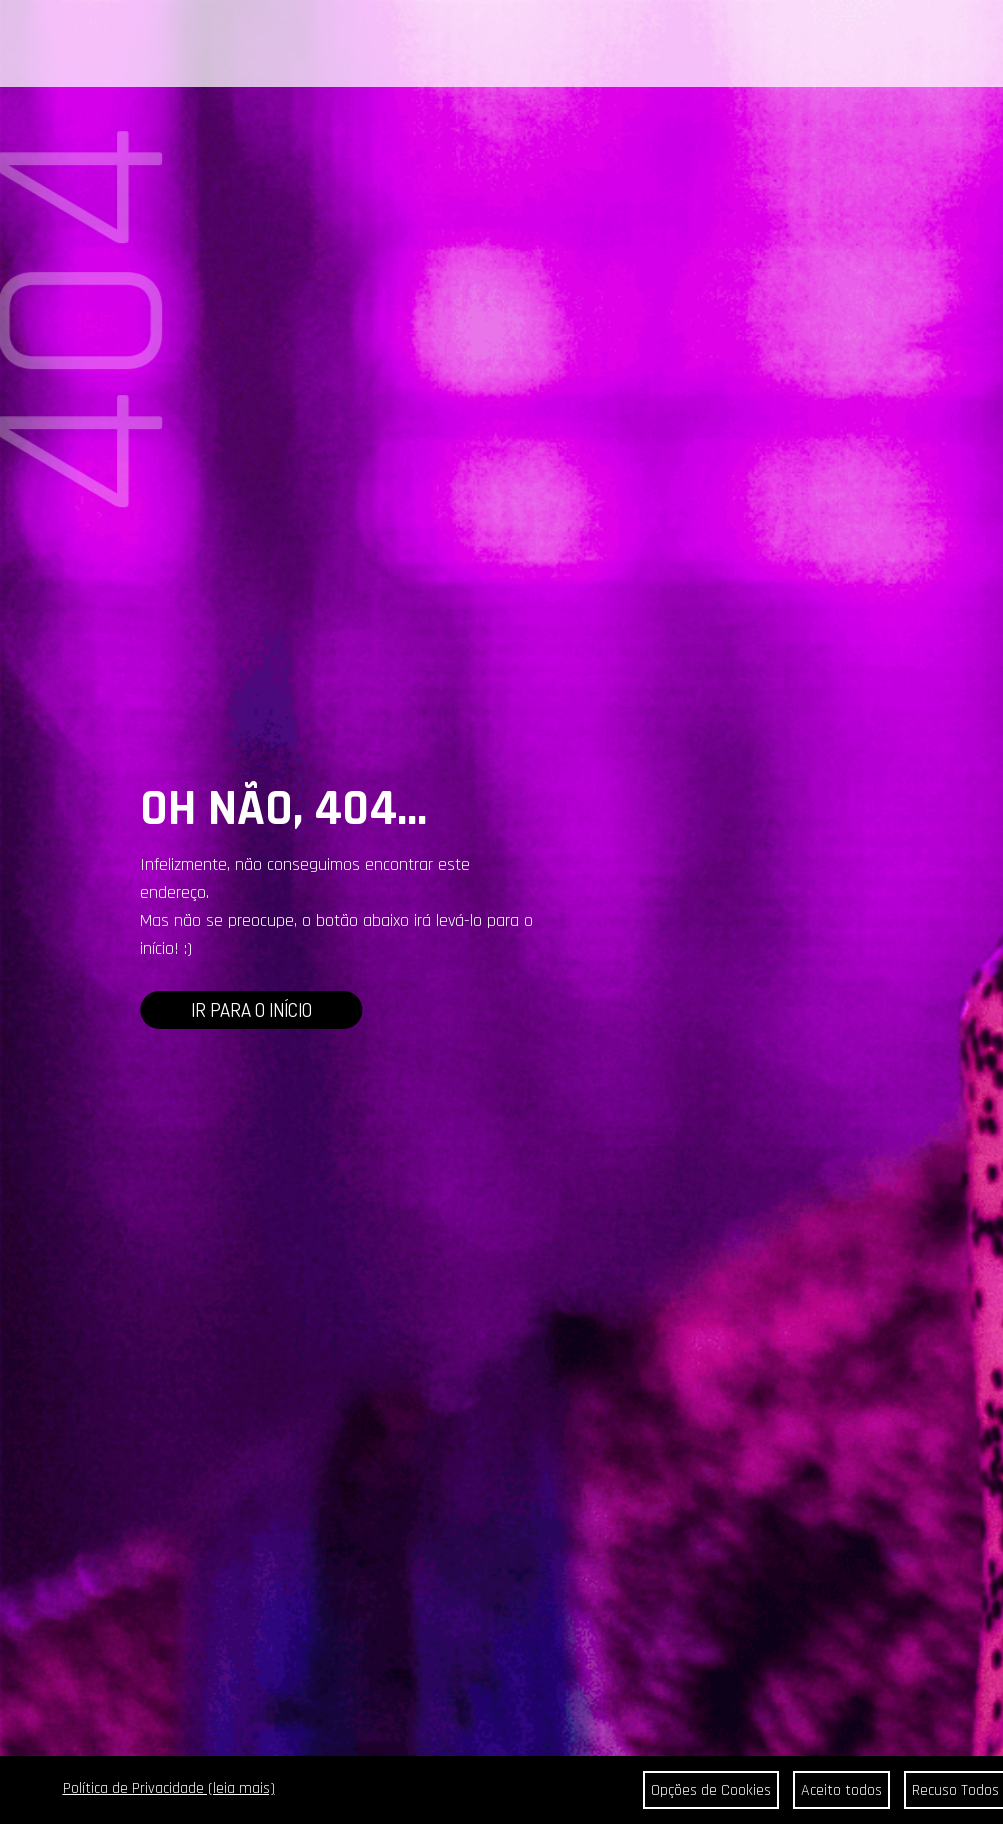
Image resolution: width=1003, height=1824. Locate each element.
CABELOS (176, 44)
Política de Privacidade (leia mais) (169, 1788)
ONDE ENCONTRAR (541, 44)
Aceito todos (841, 1790)
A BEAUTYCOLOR (373, 44)
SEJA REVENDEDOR (671, 44)
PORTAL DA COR (269, 44)
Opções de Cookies (711, 1790)
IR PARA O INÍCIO (251, 1009)
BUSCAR (928, 45)
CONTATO (455, 44)
